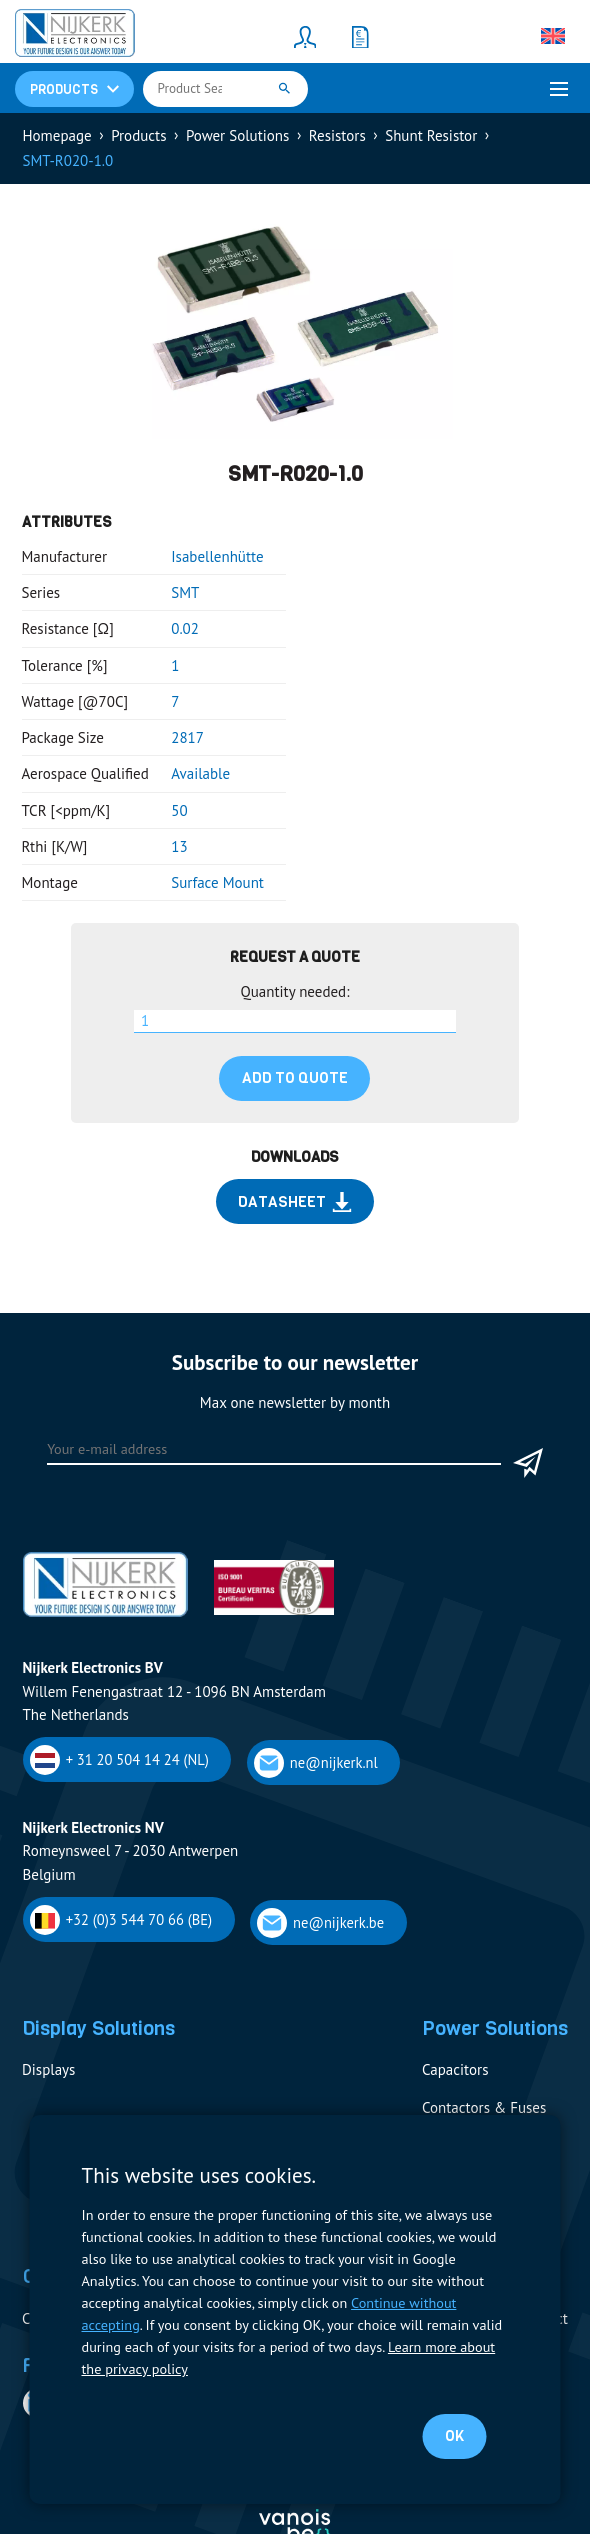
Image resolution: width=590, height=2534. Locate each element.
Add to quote (295, 1078)
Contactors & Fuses (484, 2107)
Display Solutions (98, 2028)
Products (138, 135)
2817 (187, 737)
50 (179, 810)
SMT (185, 592)
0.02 (185, 628)
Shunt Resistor (431, 135)
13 (179, 846)
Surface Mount (217, 882)
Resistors (337, 135)
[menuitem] (553, 36)
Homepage (57, 135)
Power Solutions (237, 135)
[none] (553, 36)
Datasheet (295, 1202)
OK (454, 2436)
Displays (48, 2069)
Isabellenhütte (217, 556)
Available (200, 773)
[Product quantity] (295, 1022)
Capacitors (455, 2069)
